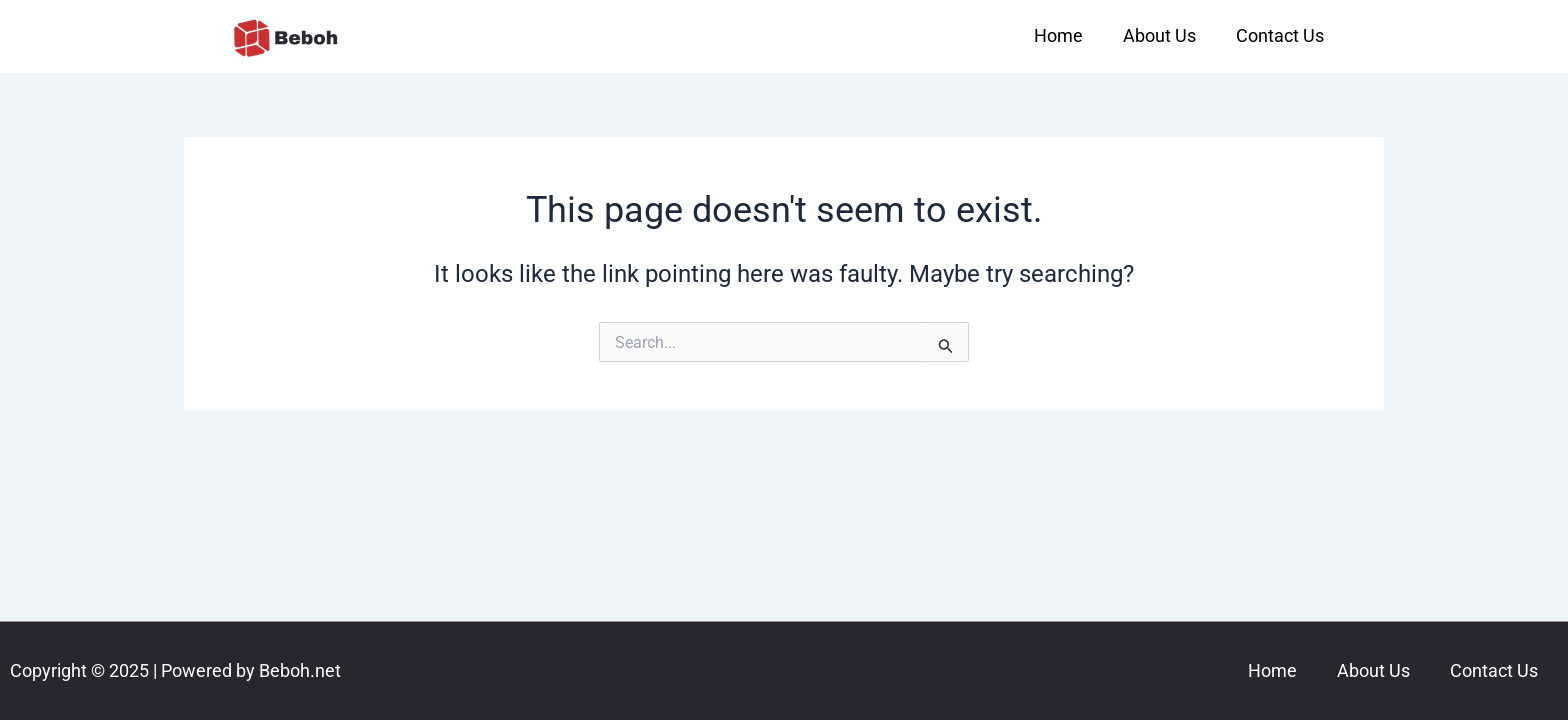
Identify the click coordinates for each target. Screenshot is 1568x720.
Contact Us (1280, 35)
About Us (1159, 35)
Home (1058, 35)
